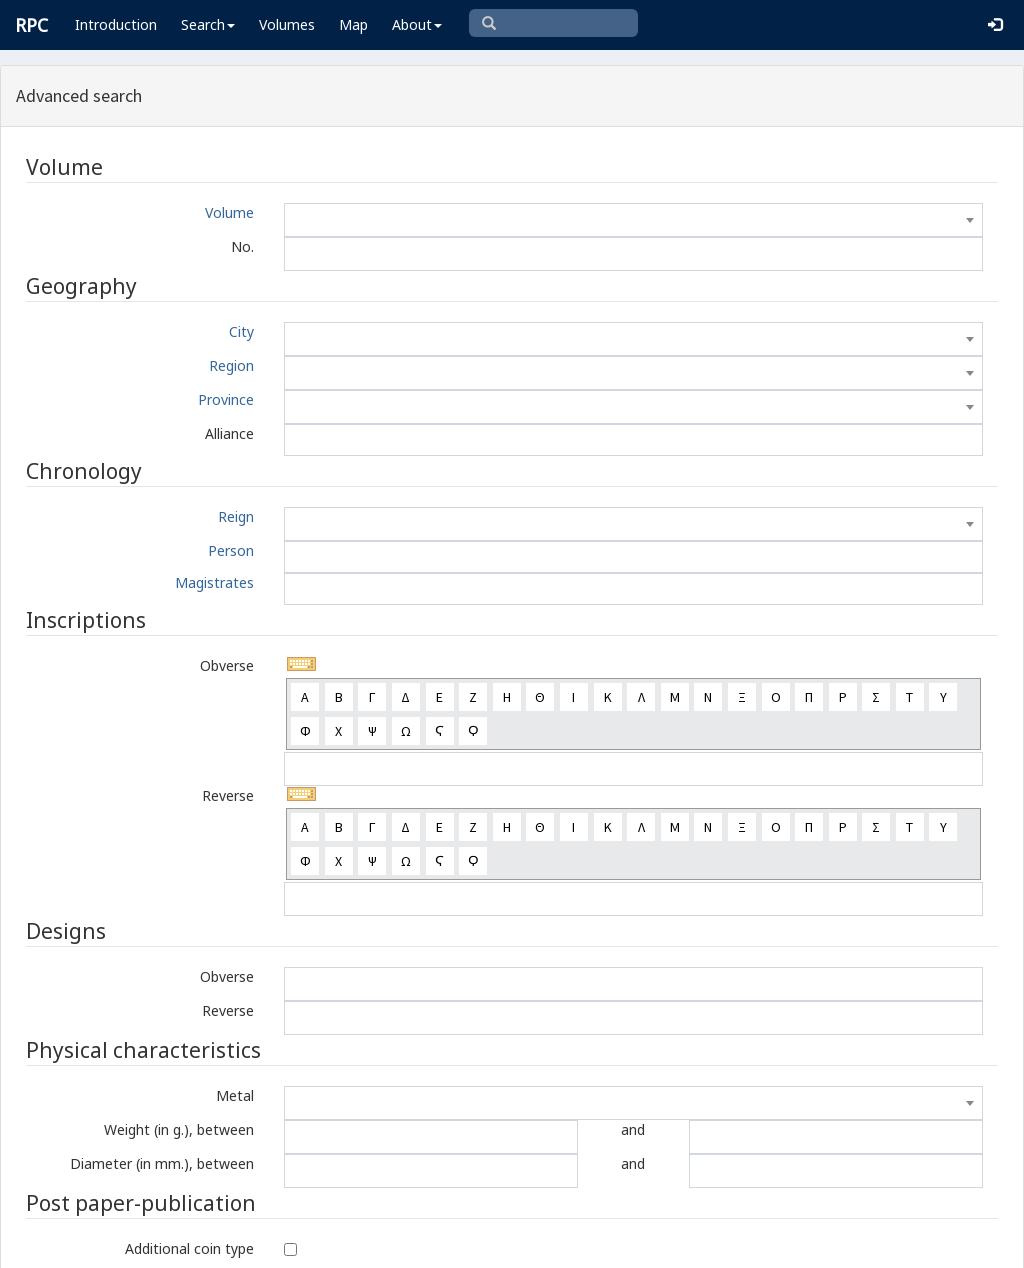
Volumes (287, 24)
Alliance (229, 433)
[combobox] (633, 220)
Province (226, 399)
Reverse (228, 795)
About (417, 24)
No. (242, 246)
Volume (229, 212)
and (633, 1129)
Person (231, 550)
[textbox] (633, 220)
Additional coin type (189, 1248)
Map (353, 24)
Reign (236, 516)
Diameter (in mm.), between (162, 1163)
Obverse (227, 665)
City (241, 331)
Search (208, 24)
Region (231, 365)
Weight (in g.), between (179, 1129)
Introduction (116, 24)
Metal (235, 1095)
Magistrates (214, 582)
